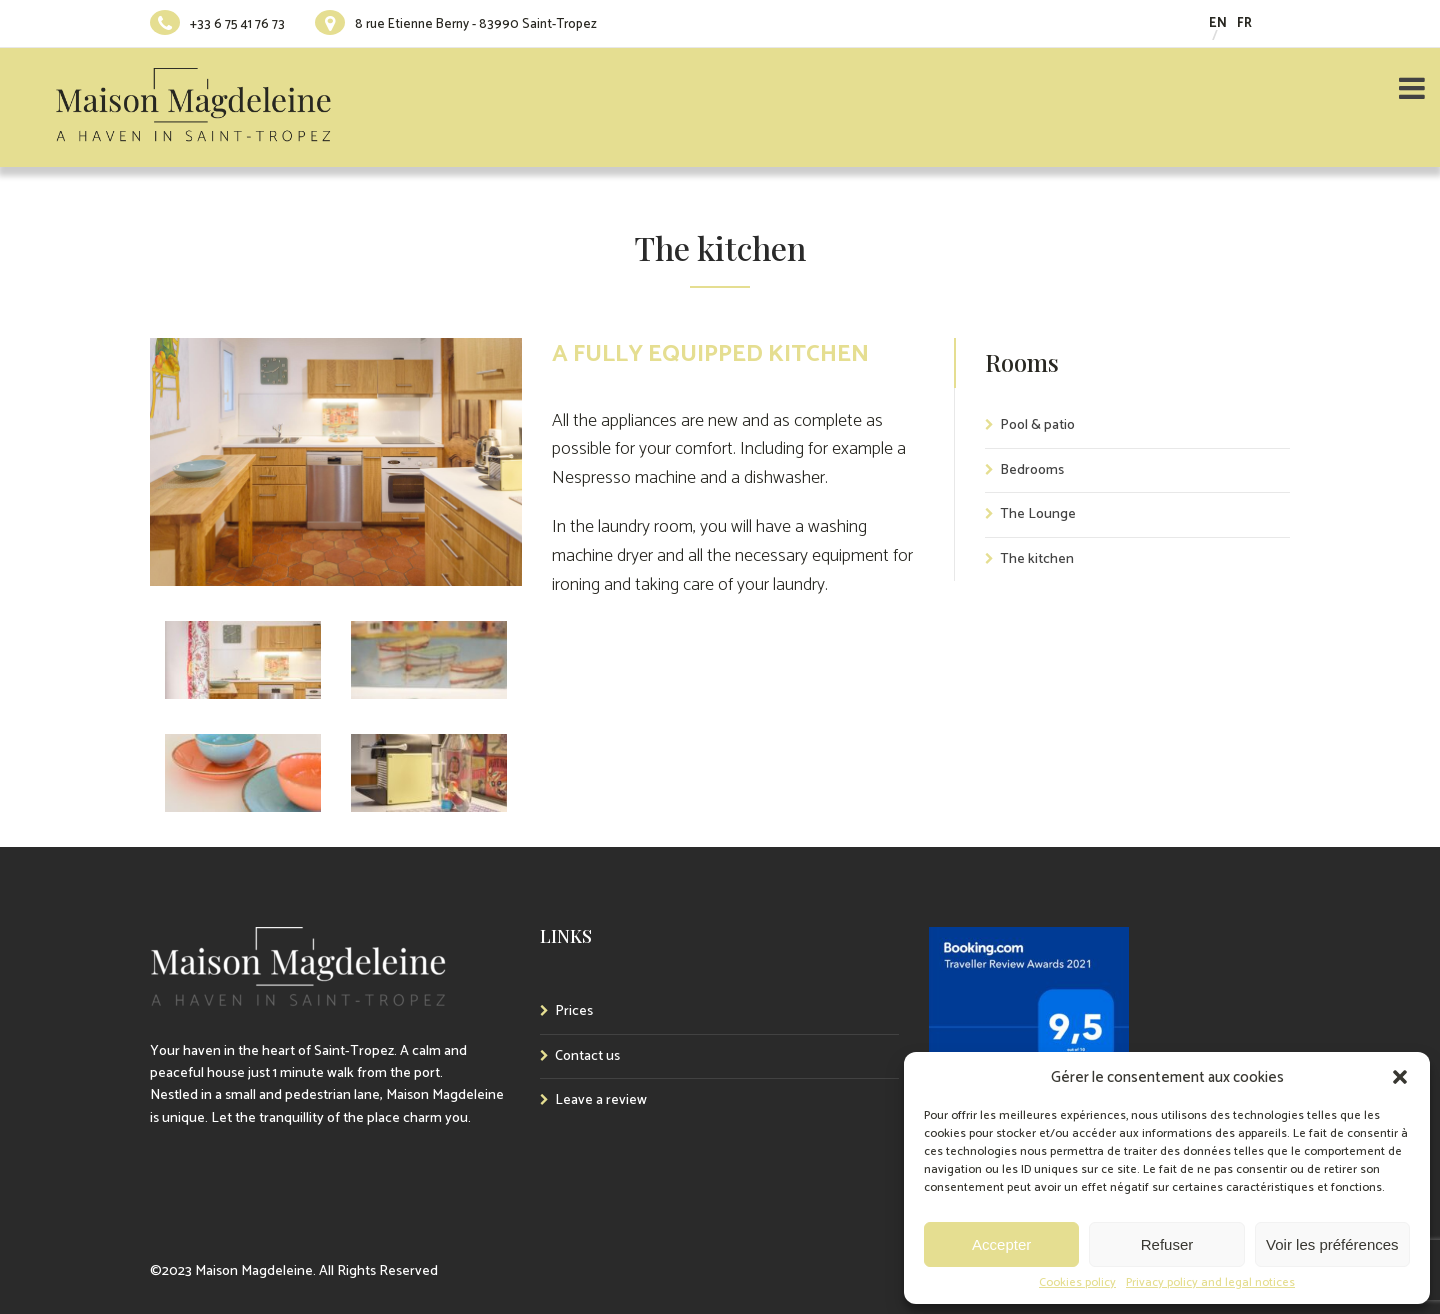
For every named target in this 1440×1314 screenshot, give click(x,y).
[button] (1400, 1077)
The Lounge (1038, 514)
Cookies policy (1077, 1283)
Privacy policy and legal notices (1210, 1283)
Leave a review (601, 1100)
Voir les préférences (1332, 1244)
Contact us (587, 1056)
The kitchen (1037, 559)
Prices (574, 1011)
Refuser (1167, 1244)
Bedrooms (1032, 470)
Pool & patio (1037, 425)
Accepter (1001, 1244)
